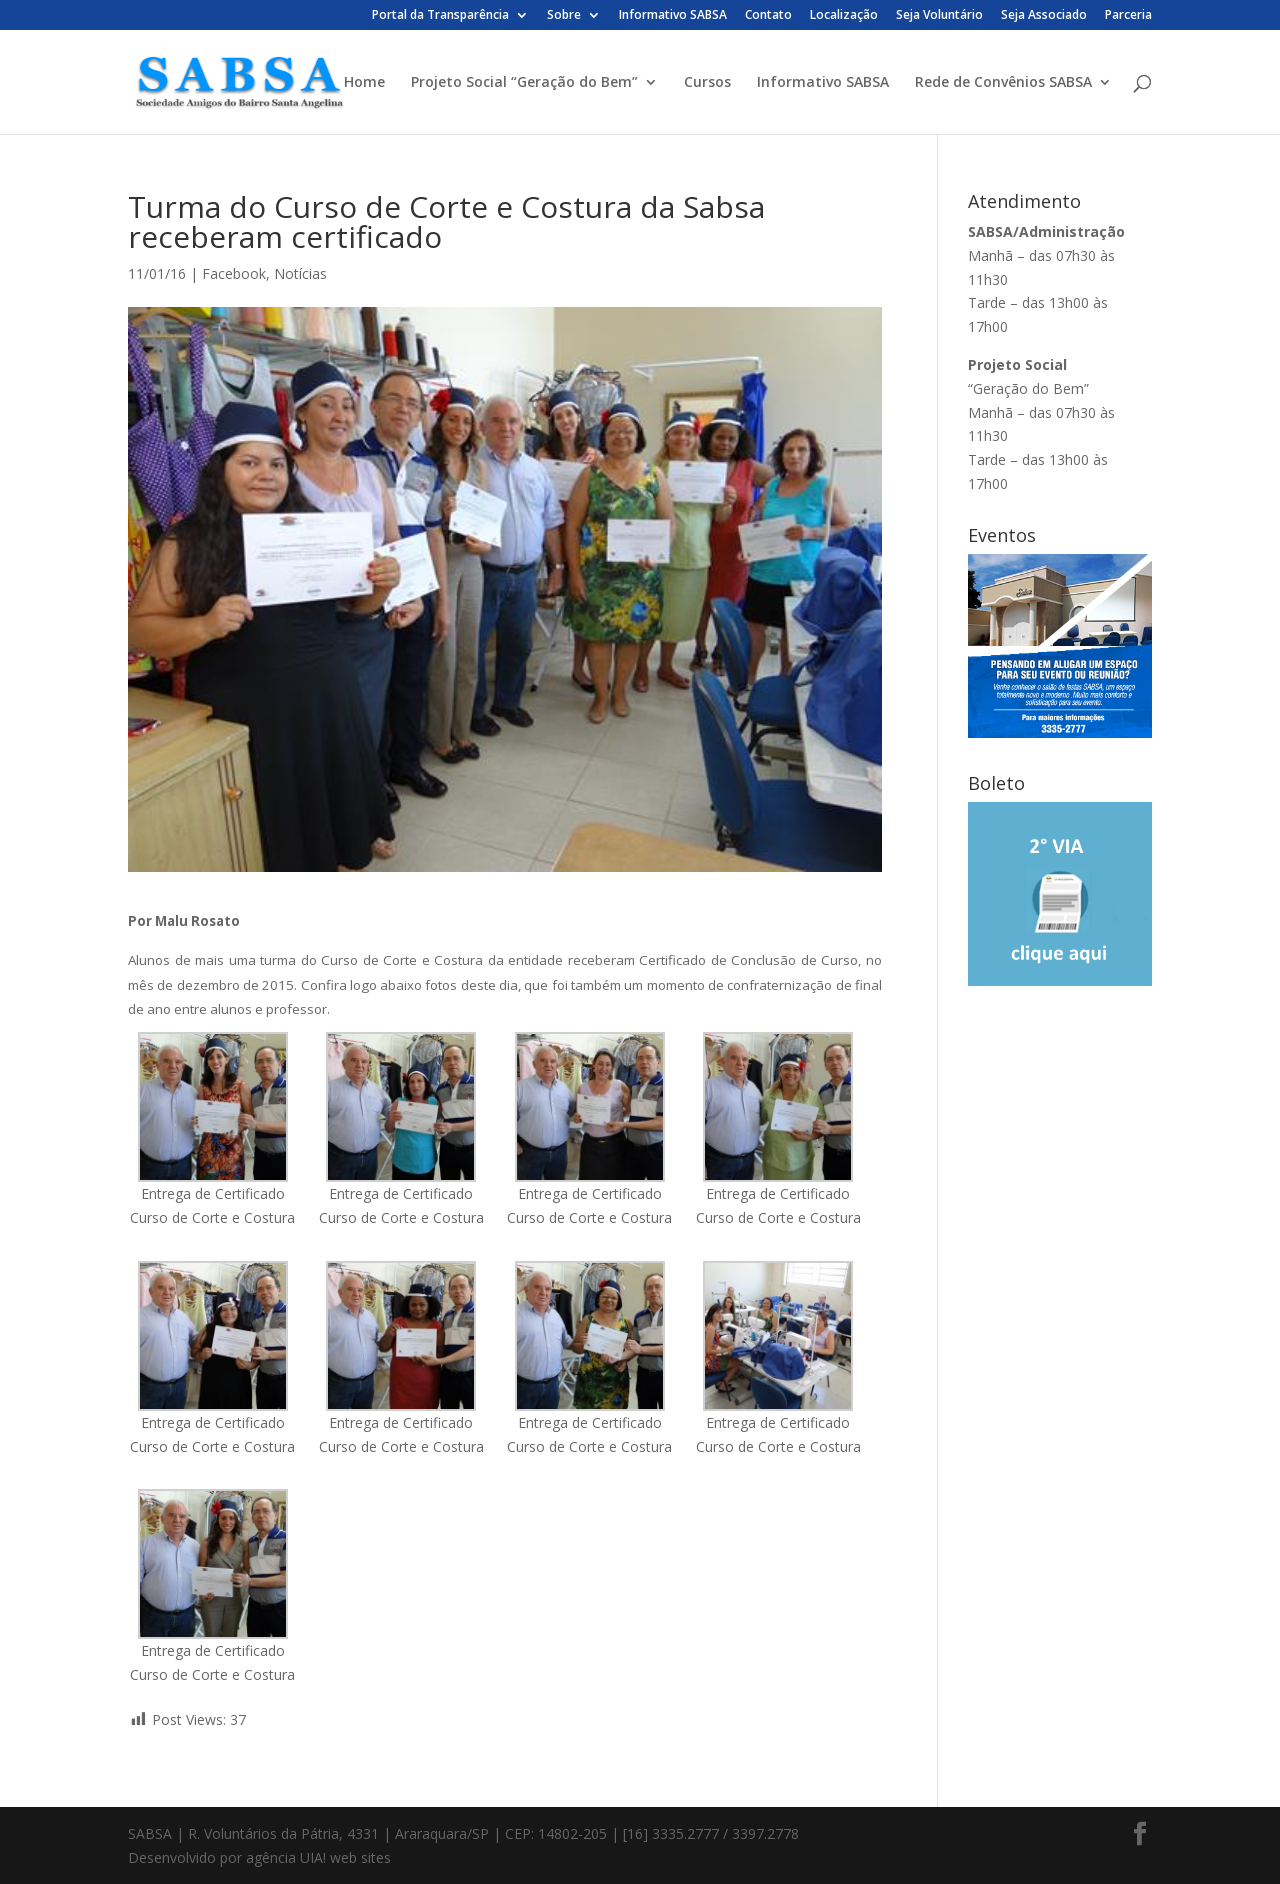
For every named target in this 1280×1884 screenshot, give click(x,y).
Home (364, 83)
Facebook (234, 273)
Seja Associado (1044, 16)
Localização (844, 16)
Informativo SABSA (673, 16)
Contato (768, 16)
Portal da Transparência (440, 16)
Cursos (707, 83)
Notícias (300, 273)
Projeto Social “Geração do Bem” (524, 83)
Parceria (1128, 16)
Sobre (564, 16)
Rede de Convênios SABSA (1003, 83)
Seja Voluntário (939, 16)
